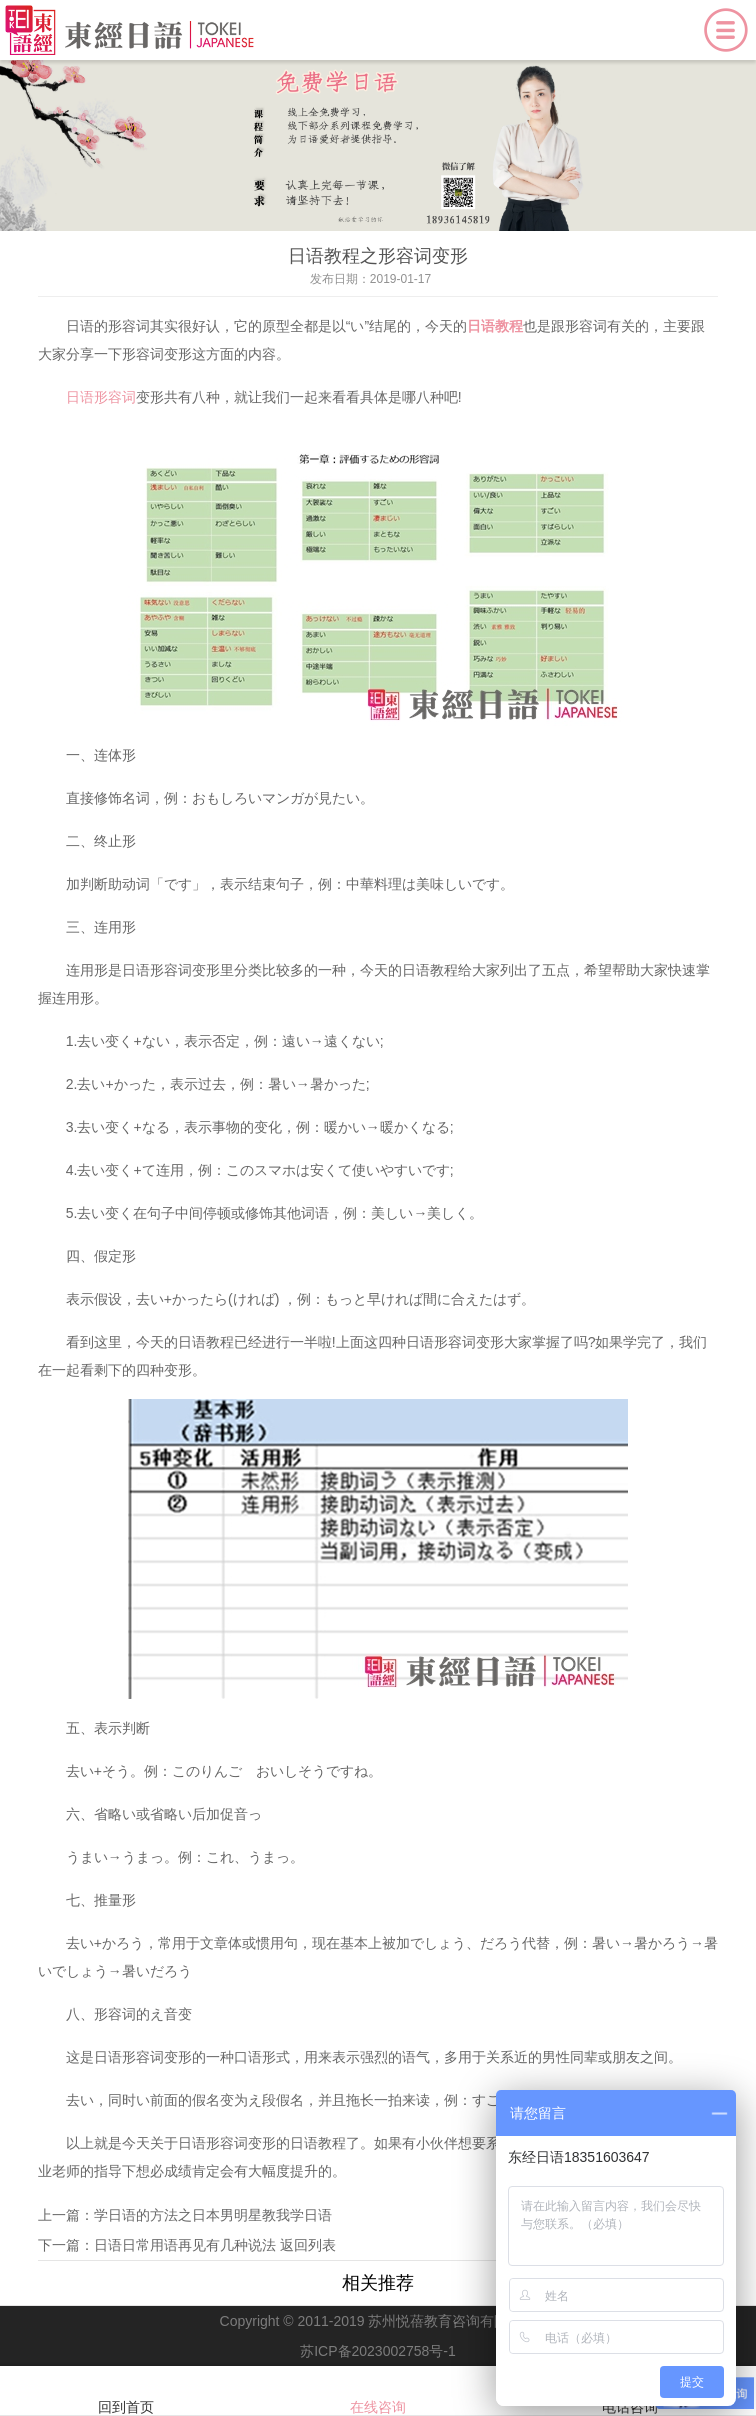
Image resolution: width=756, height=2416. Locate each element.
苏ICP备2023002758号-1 (378, 2351)
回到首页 (126, 2392)
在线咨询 (378, 2392)
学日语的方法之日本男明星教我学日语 (213, 2215)
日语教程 (495, 326)
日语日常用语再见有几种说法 (185, 2245)
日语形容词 (101, 397)
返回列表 (308, 2245)
